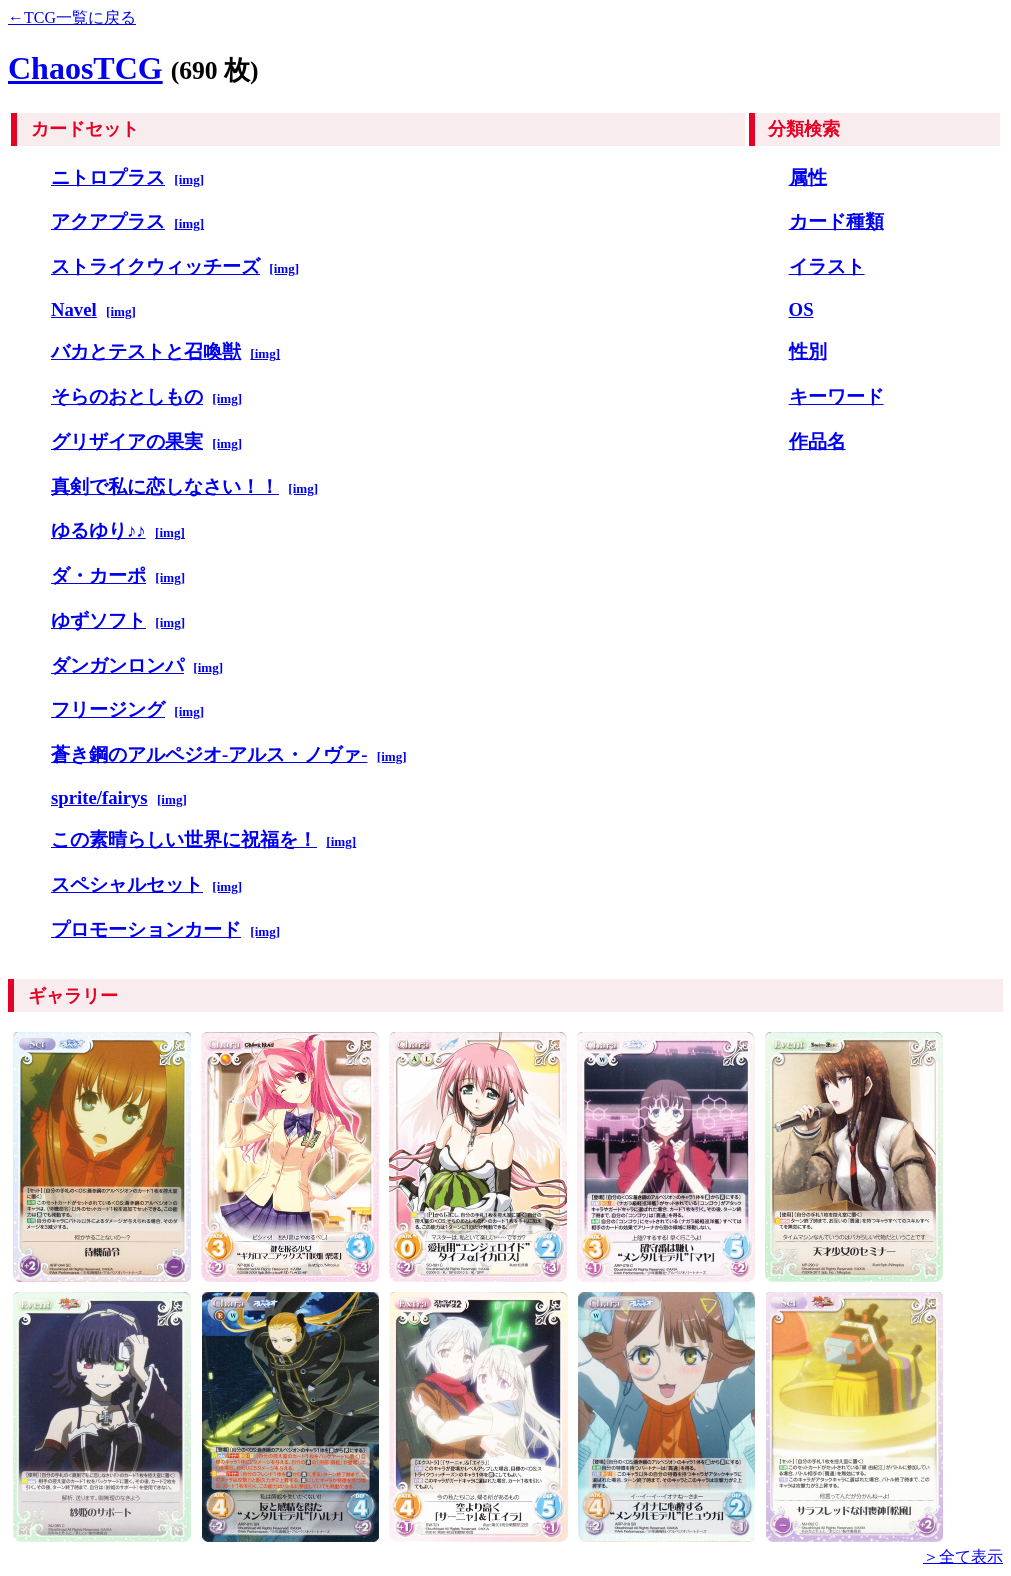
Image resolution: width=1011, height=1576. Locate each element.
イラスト (827, 266)
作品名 (817, 441)
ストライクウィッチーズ (155, 266)
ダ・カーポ (98, 575)
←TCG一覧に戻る (72, 17)
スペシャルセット (127, 884)
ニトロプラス (108, 177)
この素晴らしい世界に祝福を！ (184, 839)
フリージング (108, 709)
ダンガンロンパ (117, 665)
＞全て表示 (963, 1556)
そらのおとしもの (127, 396)
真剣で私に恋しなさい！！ (165, 486)
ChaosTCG (85, 68)
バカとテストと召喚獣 (146, 351)
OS (801, 309)
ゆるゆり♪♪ (98, 530)
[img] (189, 179)
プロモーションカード (146, 929)
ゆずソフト (98, 620)
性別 (808, 351)
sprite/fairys (99, 797)
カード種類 (836, 221)
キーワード (836, 396)
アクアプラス (108, 221)
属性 (808, 177)
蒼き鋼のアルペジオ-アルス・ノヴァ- (209, 754)
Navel (74, 309)
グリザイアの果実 (127, 441)
